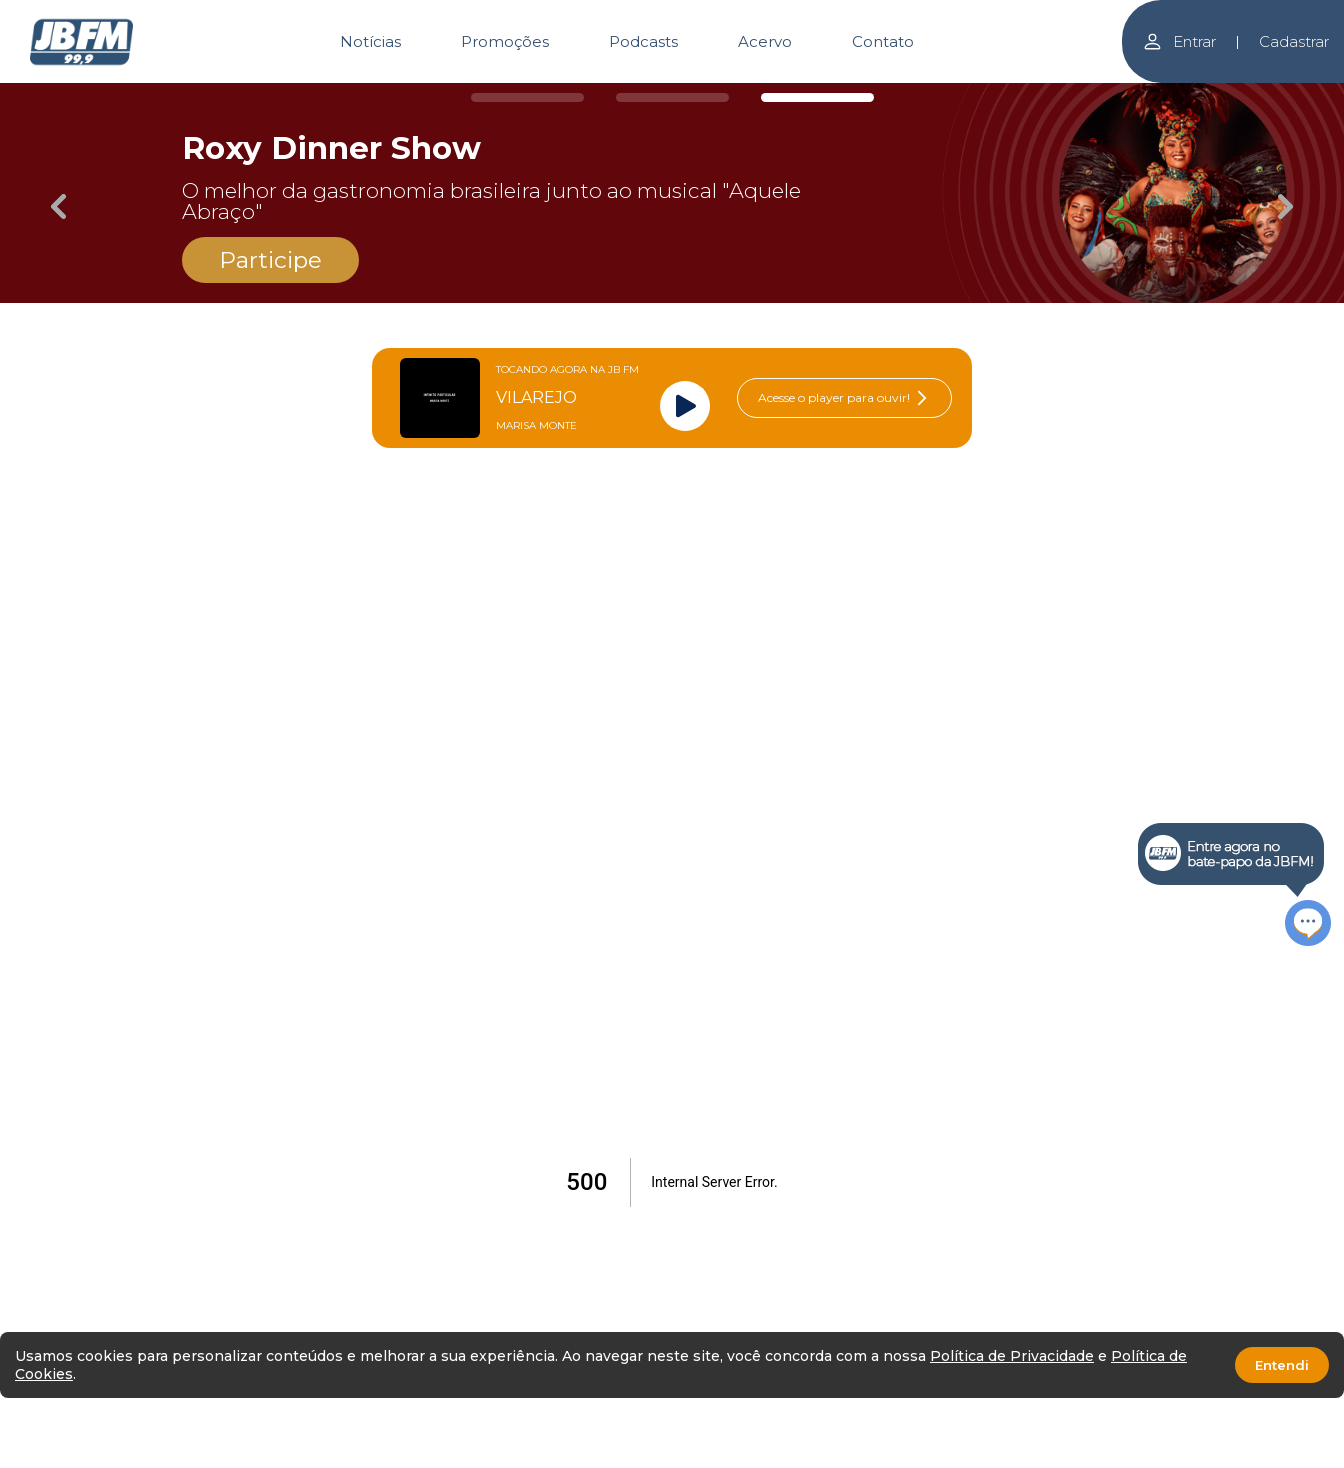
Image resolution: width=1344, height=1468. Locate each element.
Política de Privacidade (1012, 1356)
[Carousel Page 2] (672, 97)
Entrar (1179, 41)
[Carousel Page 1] (527, 97)
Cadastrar (1294, 41)
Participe (270, 260)
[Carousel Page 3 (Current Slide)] (817, 97)
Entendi (1282, 1365)
